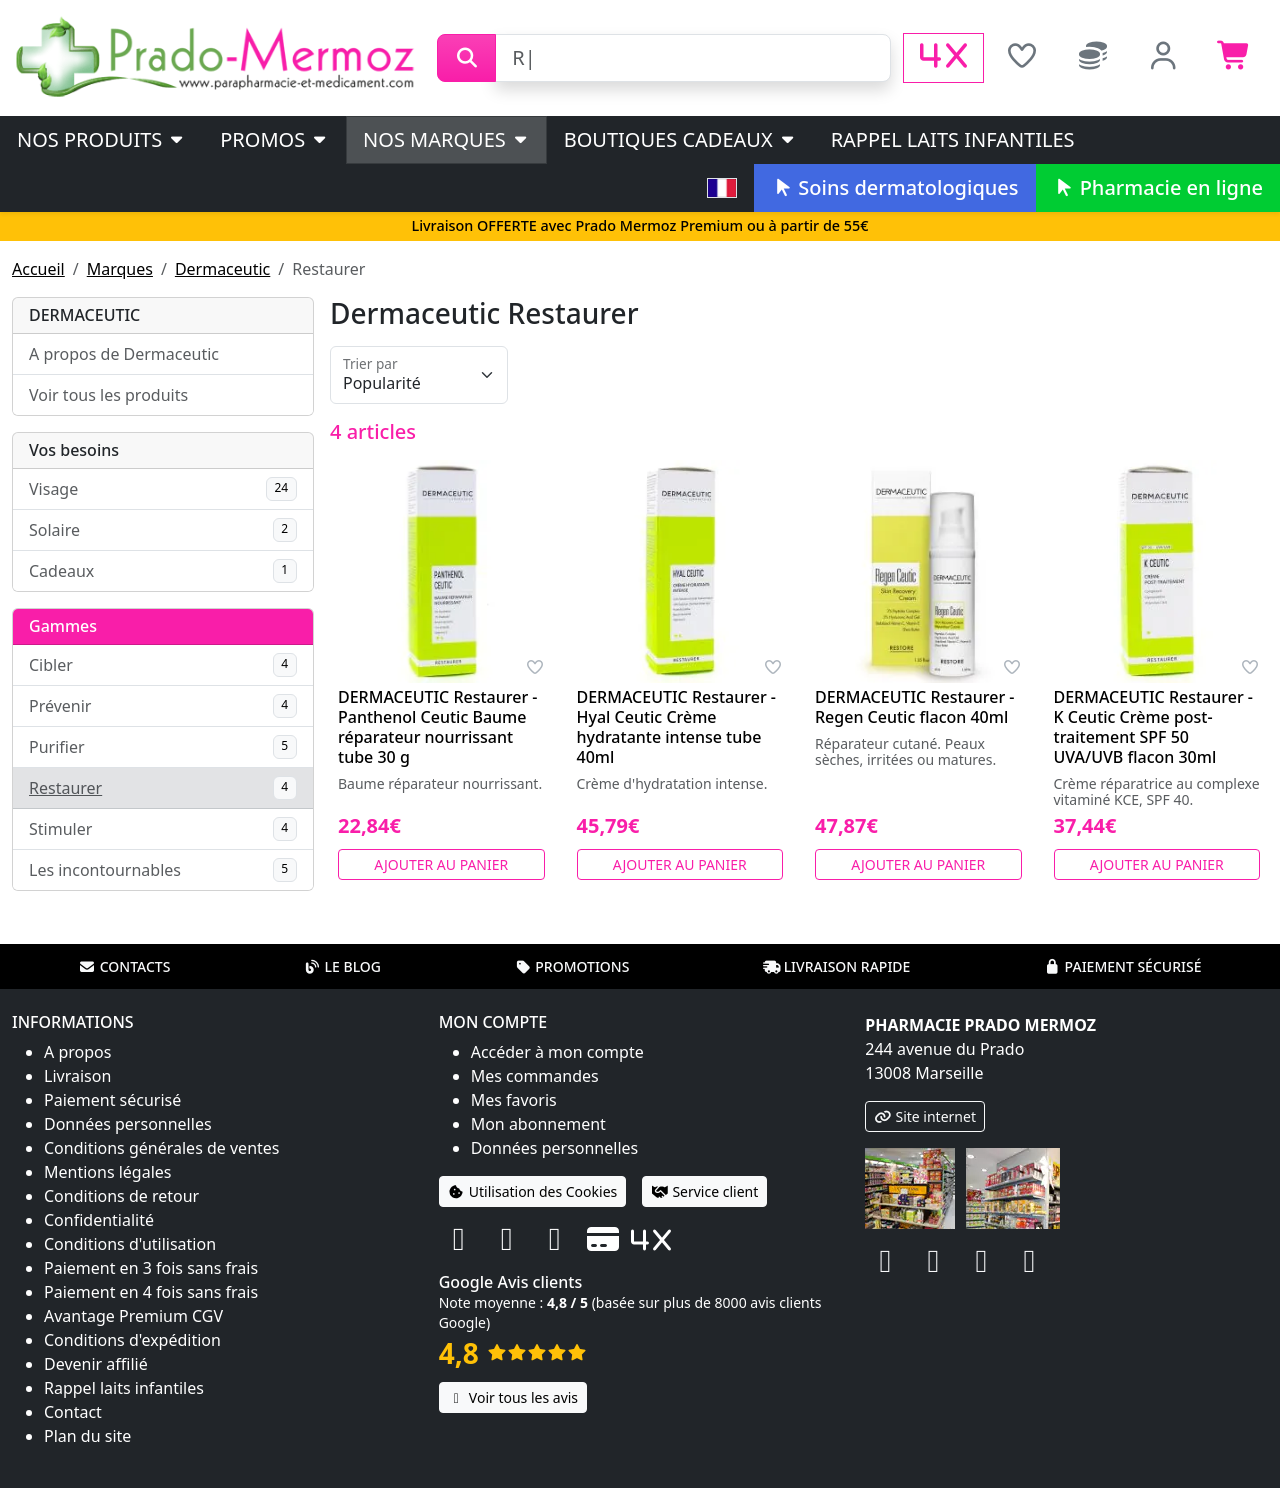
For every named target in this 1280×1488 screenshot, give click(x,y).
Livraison (77, 1076)
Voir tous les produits (108, 395)
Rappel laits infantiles (953, 139)
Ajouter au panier (441, 864)
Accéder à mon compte (557, 1052)
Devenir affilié (96, 1364)
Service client (704, 1191)
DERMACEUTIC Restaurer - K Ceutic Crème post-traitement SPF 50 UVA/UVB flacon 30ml (1154, 727)
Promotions (571, 966)
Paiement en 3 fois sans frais (151, 1268)
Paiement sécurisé (1122, 966)
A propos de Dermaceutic (124, 354)
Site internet (925, 1116)
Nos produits (101, 139)
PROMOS (274, 139)
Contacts (125, 966)
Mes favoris (514, 1100)
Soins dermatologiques (894, 187)
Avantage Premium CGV (133, 1316)
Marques (120, 269)
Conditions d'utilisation (130, 1244)
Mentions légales (108, 1172)
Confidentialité (99, 1220)
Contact (73, 1412)
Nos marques (446, 139)
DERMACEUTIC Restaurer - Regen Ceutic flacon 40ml (915, 707)
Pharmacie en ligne (1158, 187)
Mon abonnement (538, 1124)
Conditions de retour (121, 1196)
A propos (77, 1052)
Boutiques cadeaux (680, 139)
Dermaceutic (222, 269)
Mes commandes (535, 1076)
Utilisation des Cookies (533, 1191)
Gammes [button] (63, 626)
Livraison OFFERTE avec (639, 225)
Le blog (342, 966)
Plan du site (87, 1436)
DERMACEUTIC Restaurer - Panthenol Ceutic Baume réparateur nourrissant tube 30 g (438, 727)
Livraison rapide (837, 966)
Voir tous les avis (513, 1397)
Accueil (38, 269)
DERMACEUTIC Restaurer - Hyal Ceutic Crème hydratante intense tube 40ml (677, 727)
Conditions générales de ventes (162, 1148)
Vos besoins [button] (74, 450)
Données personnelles (128, 1124)
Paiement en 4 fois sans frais (151, 1292)
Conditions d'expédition (132, 1340)
